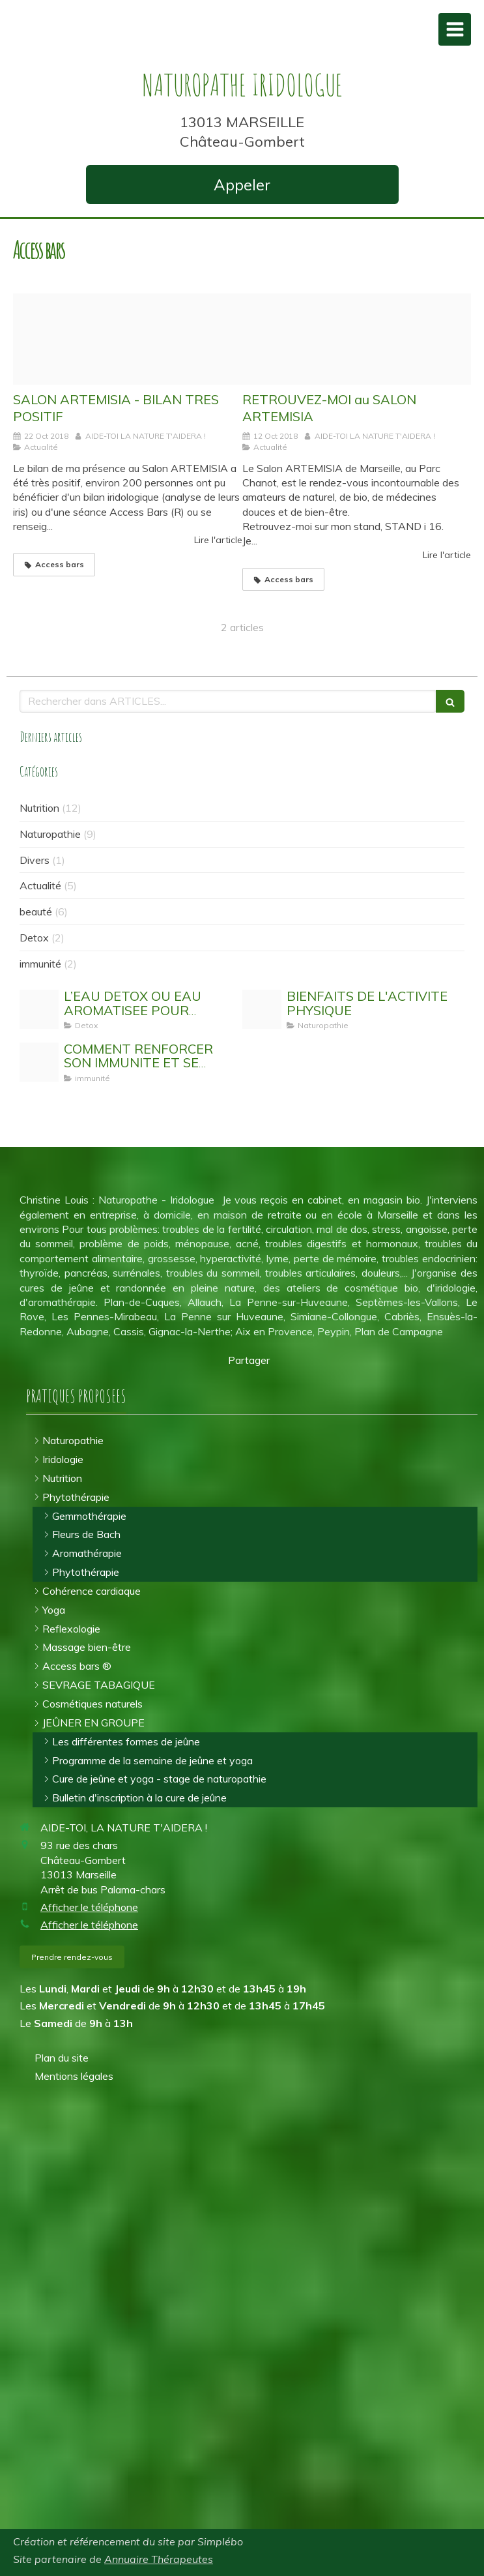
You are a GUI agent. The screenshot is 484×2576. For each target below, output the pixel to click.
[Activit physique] (261, 1009)
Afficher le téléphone (89, 1907)
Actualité (40, 885)
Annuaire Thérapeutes (158, 2559)
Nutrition (39, 807)
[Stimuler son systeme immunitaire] (39, 1062)
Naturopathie (50, 833)
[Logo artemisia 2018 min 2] (357, 339)
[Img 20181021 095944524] (127, 339)
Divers (35, 859)
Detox (34, 937)
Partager (249, 1360)
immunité (40, 963)
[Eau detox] (39, 1009)
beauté (36, 911)
